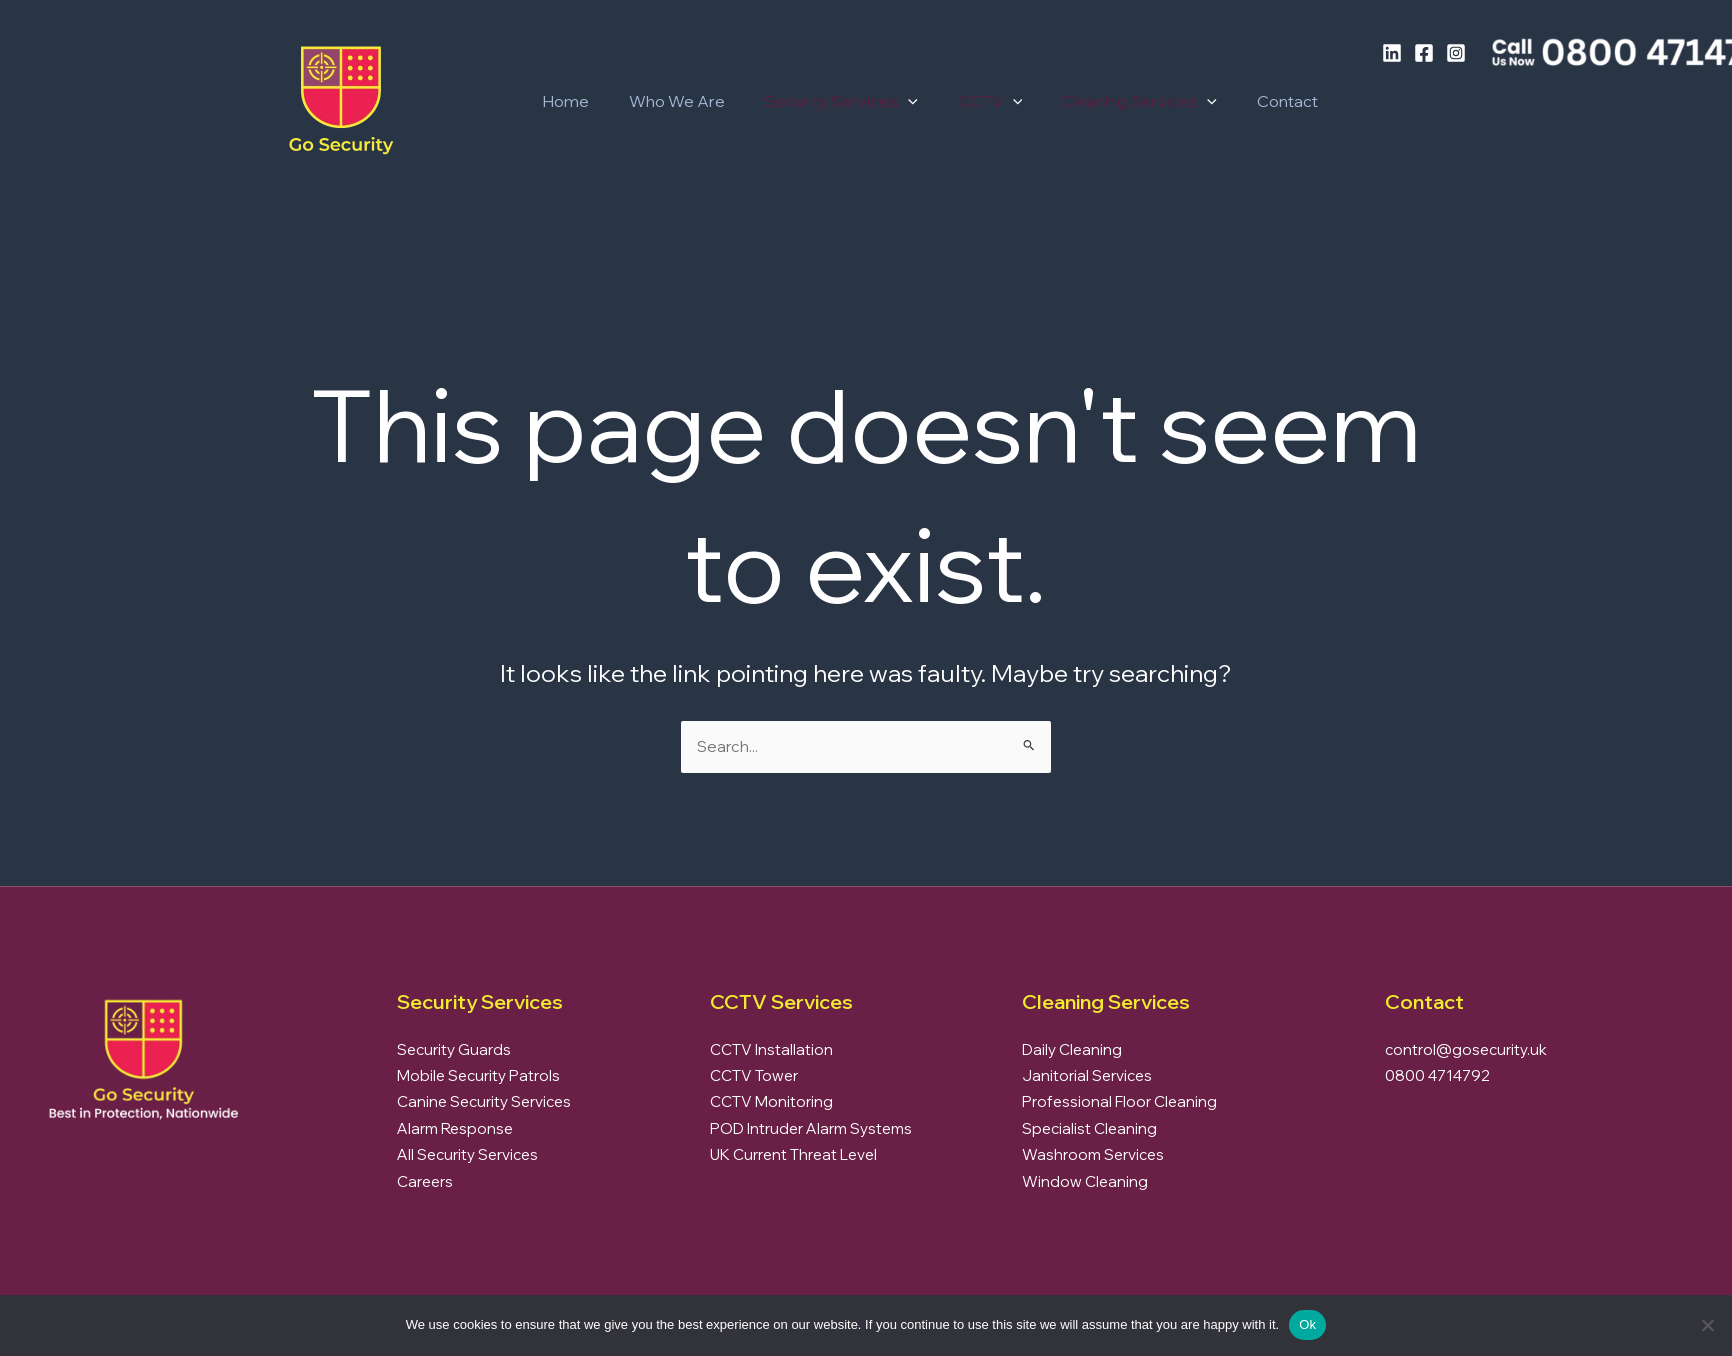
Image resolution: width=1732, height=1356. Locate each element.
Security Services (821, 101)
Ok (1307, 1324)
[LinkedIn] (1392, 53)
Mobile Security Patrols (478, 1075)
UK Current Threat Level (793, 1154)
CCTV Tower (754, 1075)
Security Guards (454, 1049)
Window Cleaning (1085, 1181)
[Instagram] (1456, 53)
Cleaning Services (1103, 101)
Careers (425, 1181)
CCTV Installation (771, 1049)
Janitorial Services (1087, 1075)
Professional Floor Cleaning (1119, 1101)
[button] (888, 101)
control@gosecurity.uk (1466, 1049)
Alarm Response (455, 1128)
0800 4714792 (1437, 1075)
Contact (1243, 101)
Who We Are (665, 101)
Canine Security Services (484, 1101)
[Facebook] (1424, 53)
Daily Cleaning (1072, 1049)
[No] (1707, 1325)
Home (561, 101)
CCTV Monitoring (771, 1101)
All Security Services (467, 1154)
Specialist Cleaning (1089, 1128)
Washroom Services (1093, 1154)
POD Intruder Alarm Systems (811, 1128)
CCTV (962, 101)
